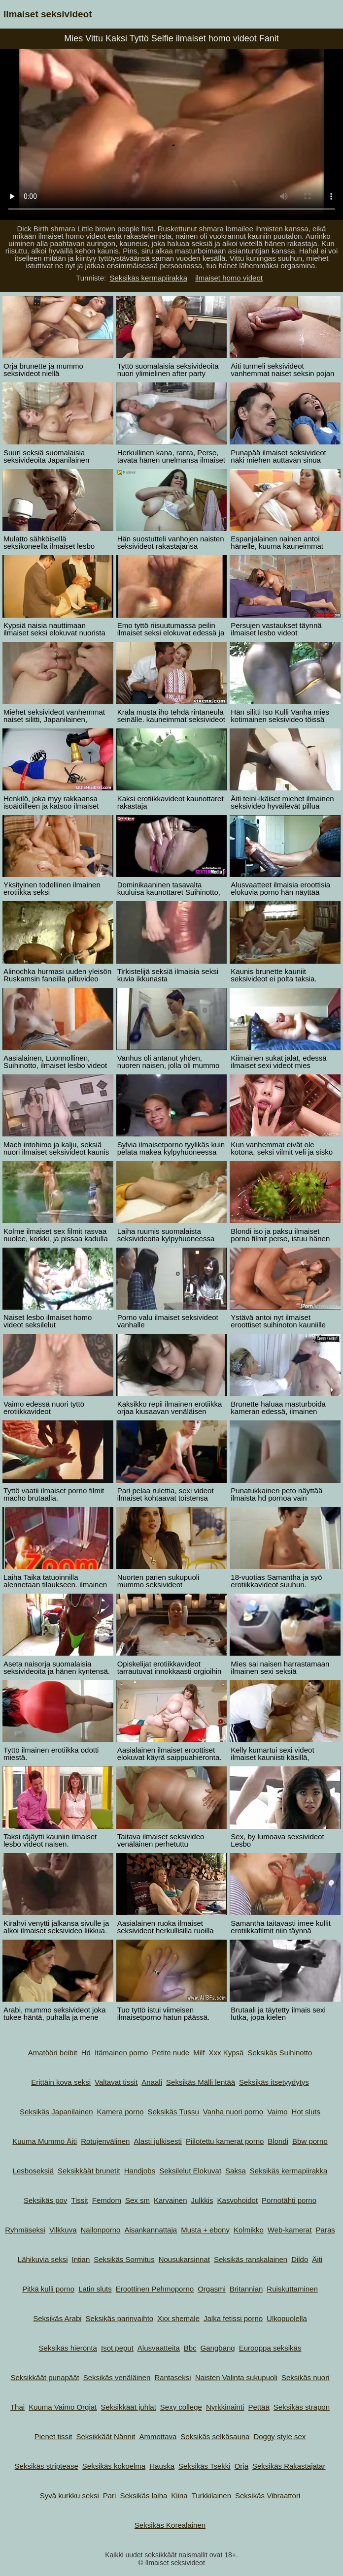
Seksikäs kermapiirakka (148, 278)
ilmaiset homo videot (229, 278)
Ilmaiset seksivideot (47, 14)
